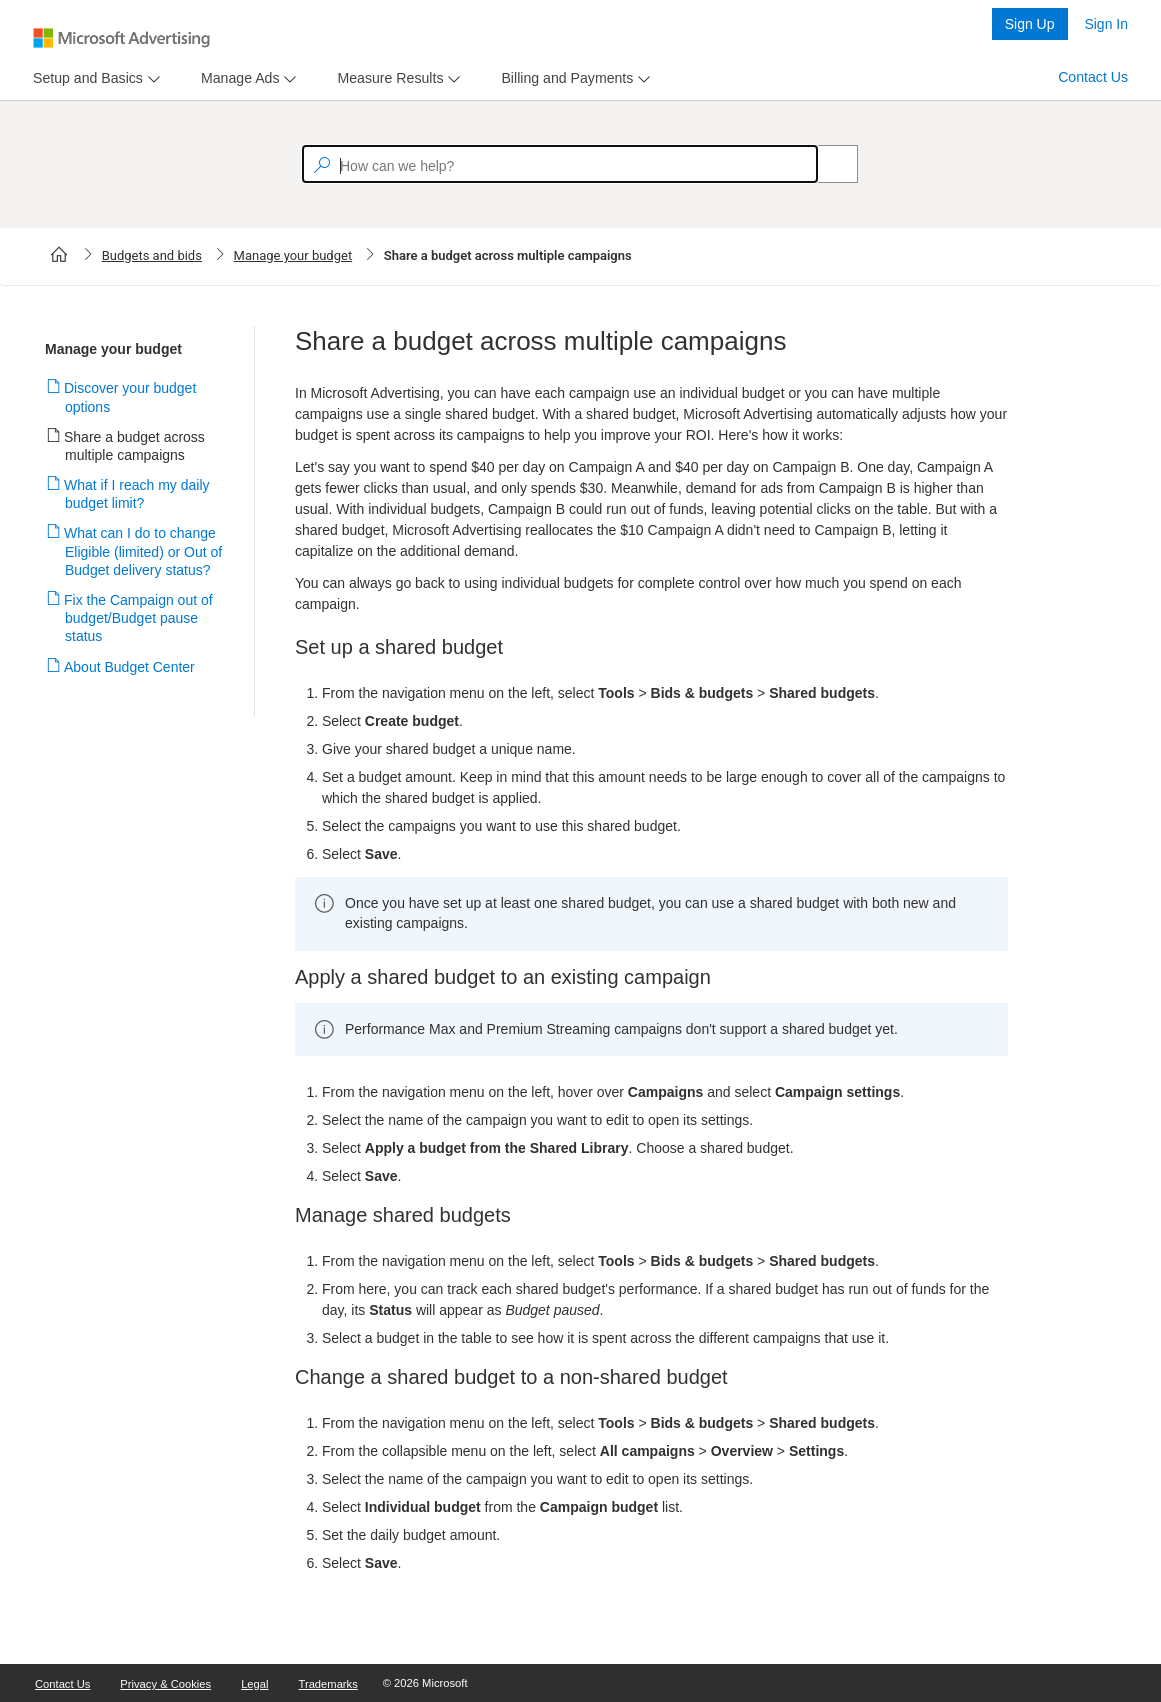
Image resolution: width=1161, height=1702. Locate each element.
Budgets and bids (152, 255)
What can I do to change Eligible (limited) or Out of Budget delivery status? (143, 551)
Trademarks (328, 1684)
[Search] (827, 164)
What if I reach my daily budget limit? (137, 494)
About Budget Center (130, 667)
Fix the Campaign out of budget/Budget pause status (139, 618)
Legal (254, 1684)
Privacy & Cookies (165, 1684)
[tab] (84, 78)
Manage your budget (293, 255)
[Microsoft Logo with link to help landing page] (121, 38)
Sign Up (1030, 24)
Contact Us (1093, 77)
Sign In (1106, 24)
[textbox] (560, 164)
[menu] (94, 78)
